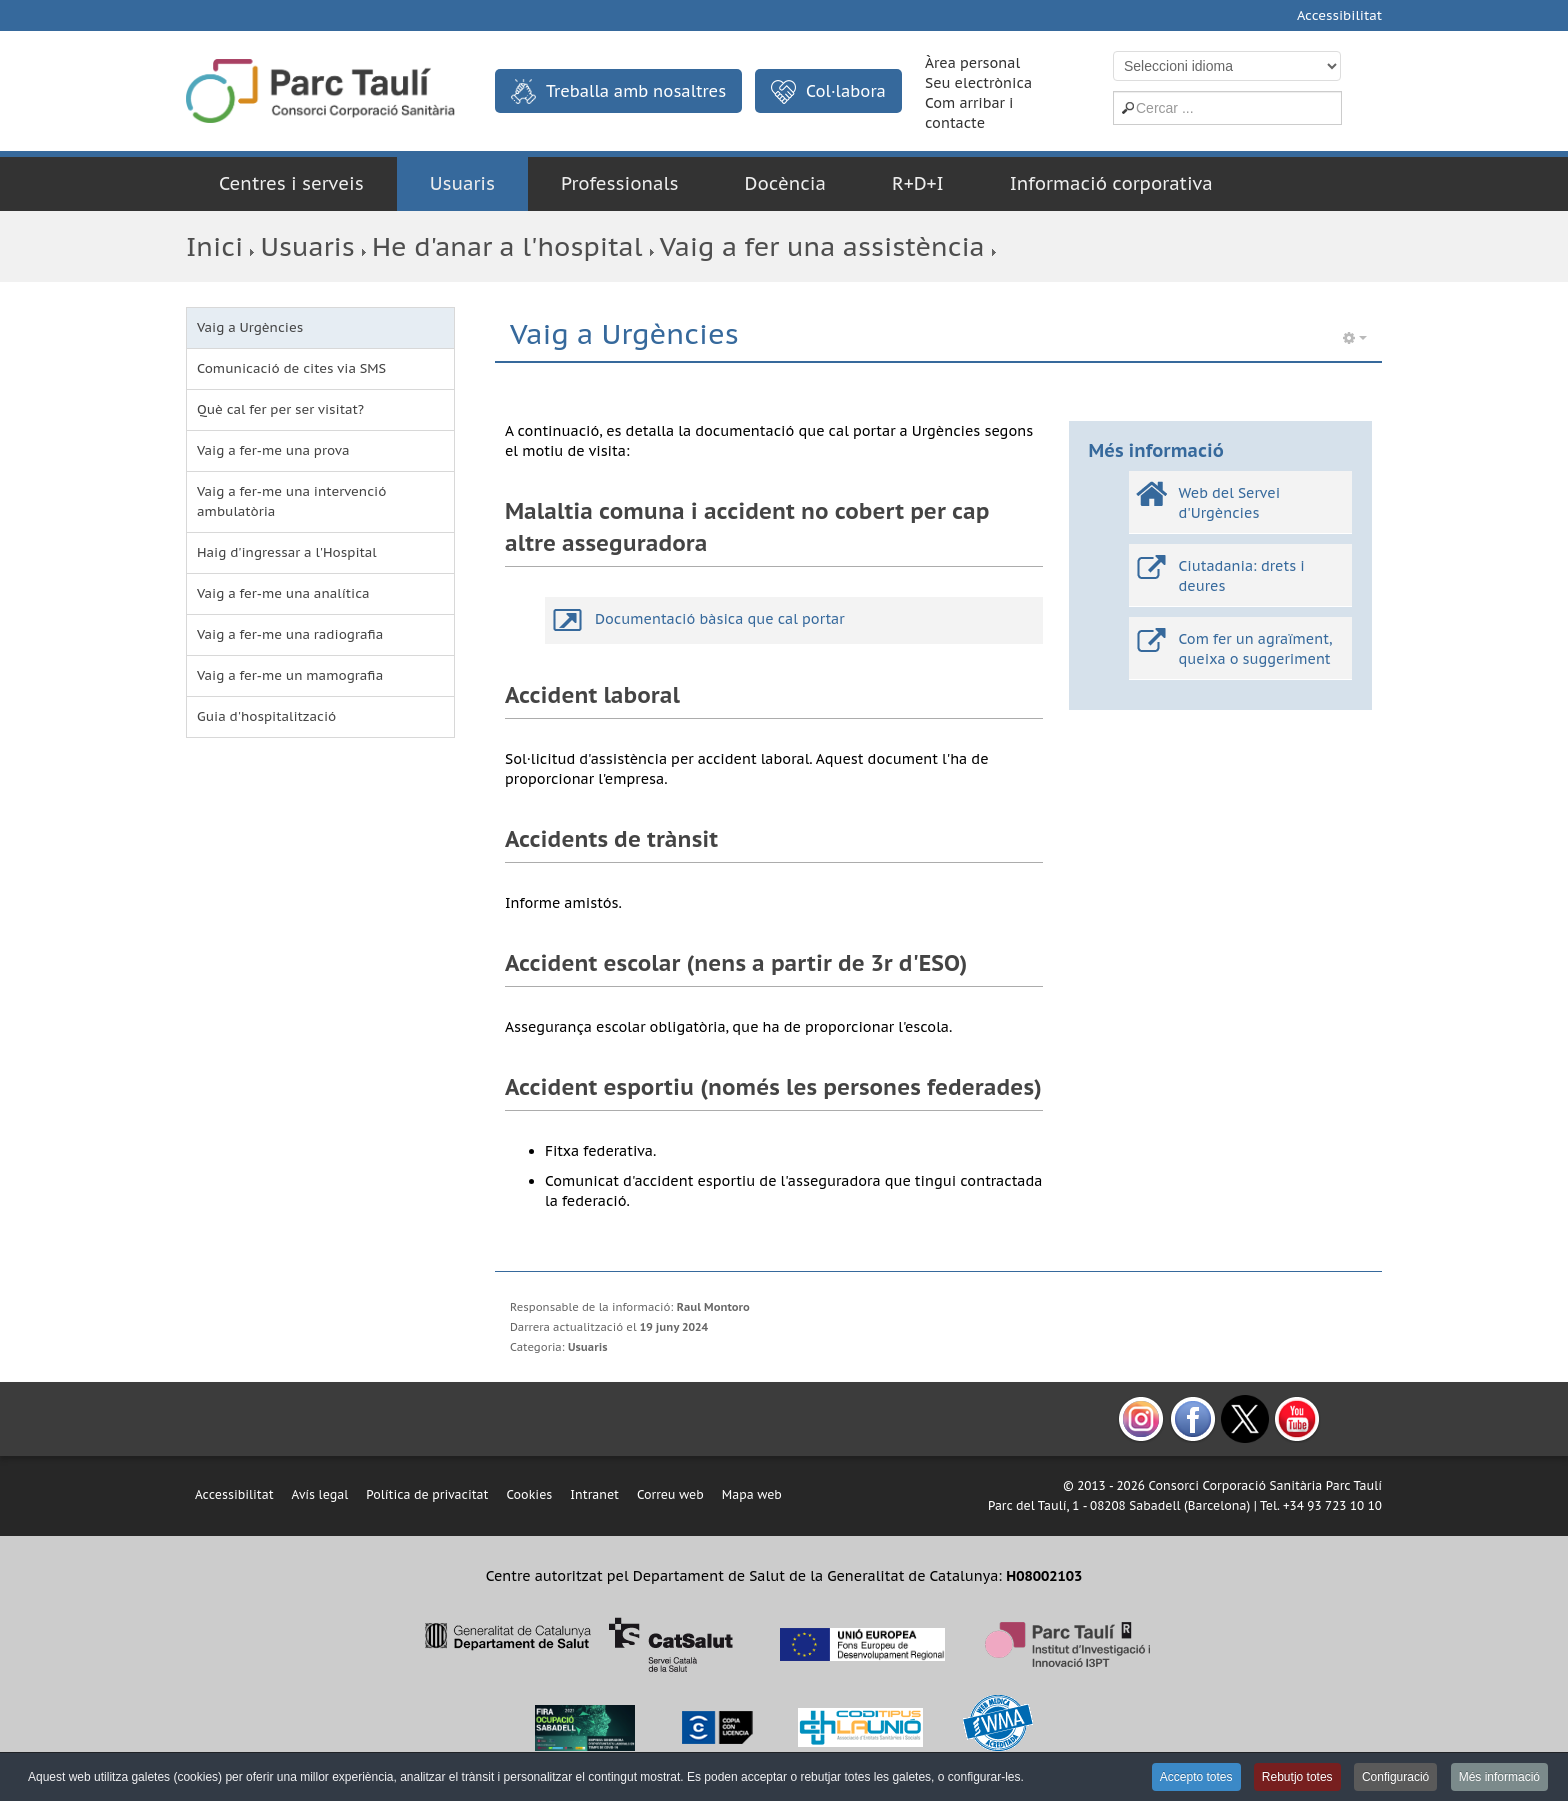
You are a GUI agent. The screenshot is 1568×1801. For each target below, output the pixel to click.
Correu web (670, 1494)
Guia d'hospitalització (266, 716)
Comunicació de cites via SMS (291, 368)
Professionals (620, 183)
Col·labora (828, 92)
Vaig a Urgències (250, 327)
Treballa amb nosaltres (618, 91)
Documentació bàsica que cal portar (720, 619)
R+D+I (918, 183)
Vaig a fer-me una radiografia (290, 634)
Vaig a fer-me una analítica (283, 593)
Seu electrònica (978, 83)
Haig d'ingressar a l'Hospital (287, 552)
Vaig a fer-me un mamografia (290, 675)
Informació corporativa (1111, 183)
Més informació (1499, 1777)
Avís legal (320, 1494)
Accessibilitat (1339, 15)
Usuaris (462, 183)
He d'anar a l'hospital (507, 246)
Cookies (529, 1494)
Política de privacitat (427, 1494)
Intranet (594, 1494)
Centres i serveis (291, 183)
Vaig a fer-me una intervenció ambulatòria (291, 501)
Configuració (1395, 1777)
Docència (785, 183)
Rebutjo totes (1297, 1777)
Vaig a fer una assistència (822, 246)
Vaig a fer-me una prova (273, 450)
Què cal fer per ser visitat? (280, 409)
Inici (214, 246)
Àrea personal (972, 63)
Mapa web (752, 1494)
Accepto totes (1196, 1777)
